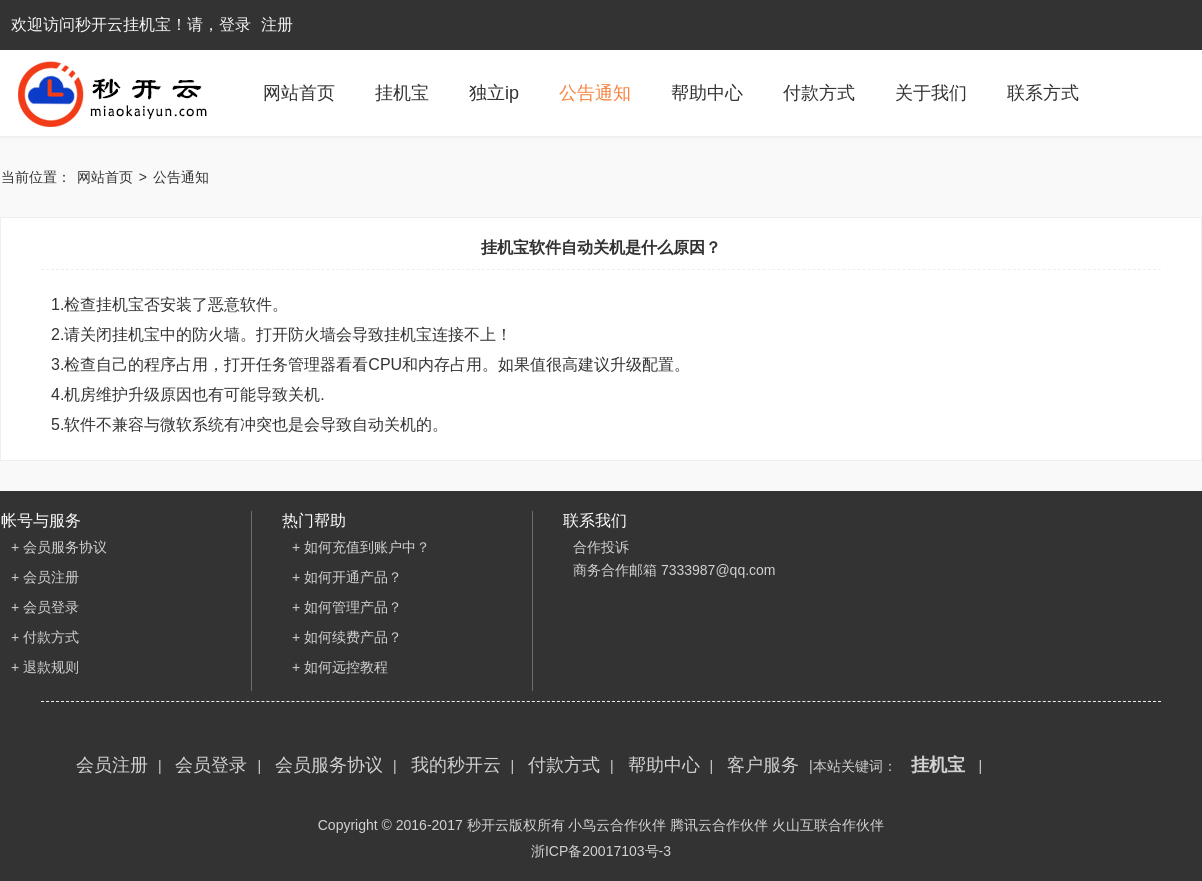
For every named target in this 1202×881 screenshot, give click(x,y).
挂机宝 (402, 93)
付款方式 (819, 93)
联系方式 (1043, 93)
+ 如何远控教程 (340, 667)
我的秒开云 (456, 765)
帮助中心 (707, 93)
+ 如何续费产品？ (347, 637)
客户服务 (763, 765)
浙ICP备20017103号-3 (601, 851)
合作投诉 (601, 547)
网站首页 (299, 93)
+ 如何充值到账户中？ (361, 547)
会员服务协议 (329, 765)
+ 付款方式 (45, 637)
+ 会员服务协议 (59, 547)
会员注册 (112, 765)
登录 (235, 24)
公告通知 (595, 93)
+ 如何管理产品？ (347, 607)
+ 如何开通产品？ (347, 577)
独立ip (494, 93)
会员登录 (211, 765)
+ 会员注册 (45, 577)
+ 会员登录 (45, 607)
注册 (277, 24)
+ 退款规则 (45, 667)
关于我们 (931, 93)
